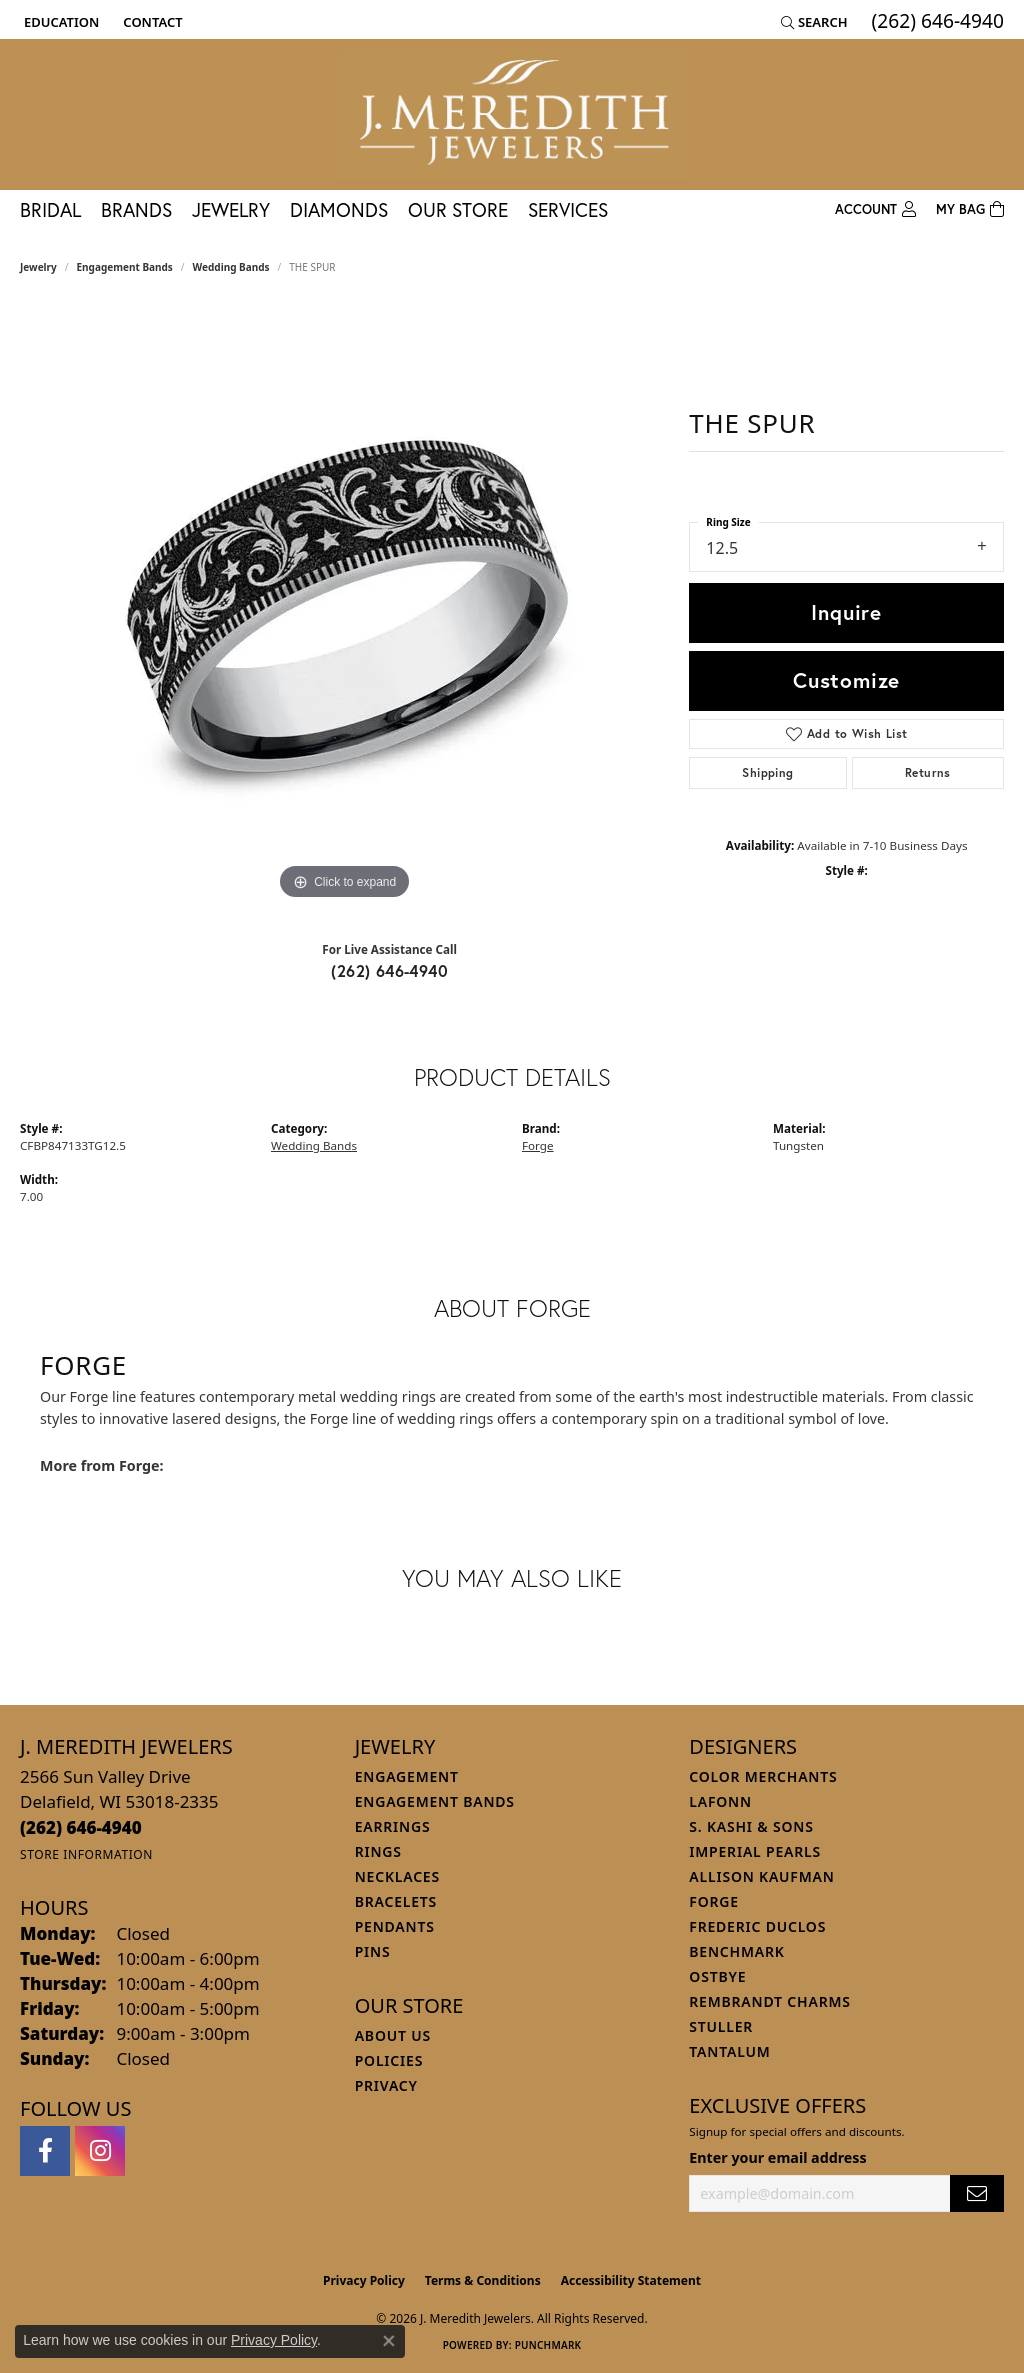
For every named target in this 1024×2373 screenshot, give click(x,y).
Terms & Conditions (483, 2280)
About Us (393, 2035)
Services (568, 209)
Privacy (386, 2085)
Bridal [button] (50, 209)
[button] (59, 22)
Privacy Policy (364, 2280)
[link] (150, 22)
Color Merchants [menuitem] (763, 1776)
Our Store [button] (458, 209)
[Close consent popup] (389, 2341)
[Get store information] (86, 1854)
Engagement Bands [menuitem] (435, 1801)
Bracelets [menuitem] (396, 1901)
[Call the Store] (81, 1827)
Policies (389, 2060)
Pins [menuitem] (373, 1951)
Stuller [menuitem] (721, 2026)
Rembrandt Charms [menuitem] (769, 2001)
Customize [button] (846, 680)
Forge (538, 1145)
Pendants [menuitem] (395, 1926)
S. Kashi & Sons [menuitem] (751, 1826)
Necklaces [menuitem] (397, 1876)
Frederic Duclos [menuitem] (757, 1926)
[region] (345, 605)
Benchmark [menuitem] (736, 1951)
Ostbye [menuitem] (717, 1976)
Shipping (767, 772)
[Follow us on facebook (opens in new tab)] (45, 2151)
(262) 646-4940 (389, 970)
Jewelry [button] (231, 209)
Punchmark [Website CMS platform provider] (548, 2345)
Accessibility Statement (631, 2280)
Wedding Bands (231, 267)
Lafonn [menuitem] (720, 1801)
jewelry (38, 267)
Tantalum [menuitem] (729, 2051)
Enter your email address (777, 2157)
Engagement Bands (125, 267)
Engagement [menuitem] (407, 1776)
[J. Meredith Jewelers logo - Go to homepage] (512, 114)
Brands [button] (136, 209)
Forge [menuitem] (714, 1901)
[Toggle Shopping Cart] (970, 210)
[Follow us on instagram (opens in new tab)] (100, 2151)
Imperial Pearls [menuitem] (755, 1851)
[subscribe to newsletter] (977, 2193)
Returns (928, 772)
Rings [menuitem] (378, 1851)
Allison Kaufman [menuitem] (761, 1876)
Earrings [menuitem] (393, 1826)
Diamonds (339, 209)
